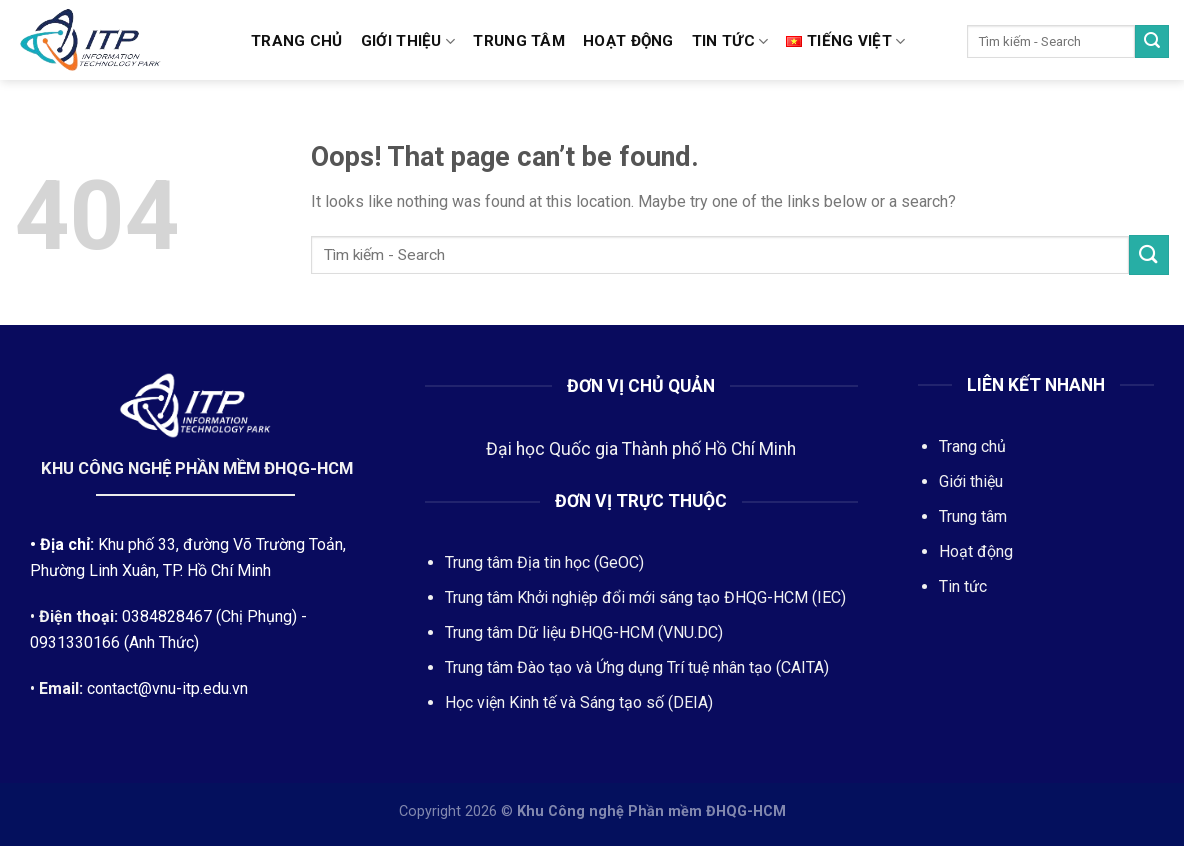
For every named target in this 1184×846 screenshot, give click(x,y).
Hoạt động (628, 41)
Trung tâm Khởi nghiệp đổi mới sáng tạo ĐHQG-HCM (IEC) (645, 597)
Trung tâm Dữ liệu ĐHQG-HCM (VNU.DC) (584, 632)
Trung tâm (519, 41)
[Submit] (1152, 42)
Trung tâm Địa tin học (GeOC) (544, 562)
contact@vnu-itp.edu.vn (167, 688)
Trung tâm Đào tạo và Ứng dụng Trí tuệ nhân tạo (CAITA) (637, 667)
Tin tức (730, 41)
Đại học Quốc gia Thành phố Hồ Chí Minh (641, 449)
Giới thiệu (408, 41)
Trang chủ (297, 41)
